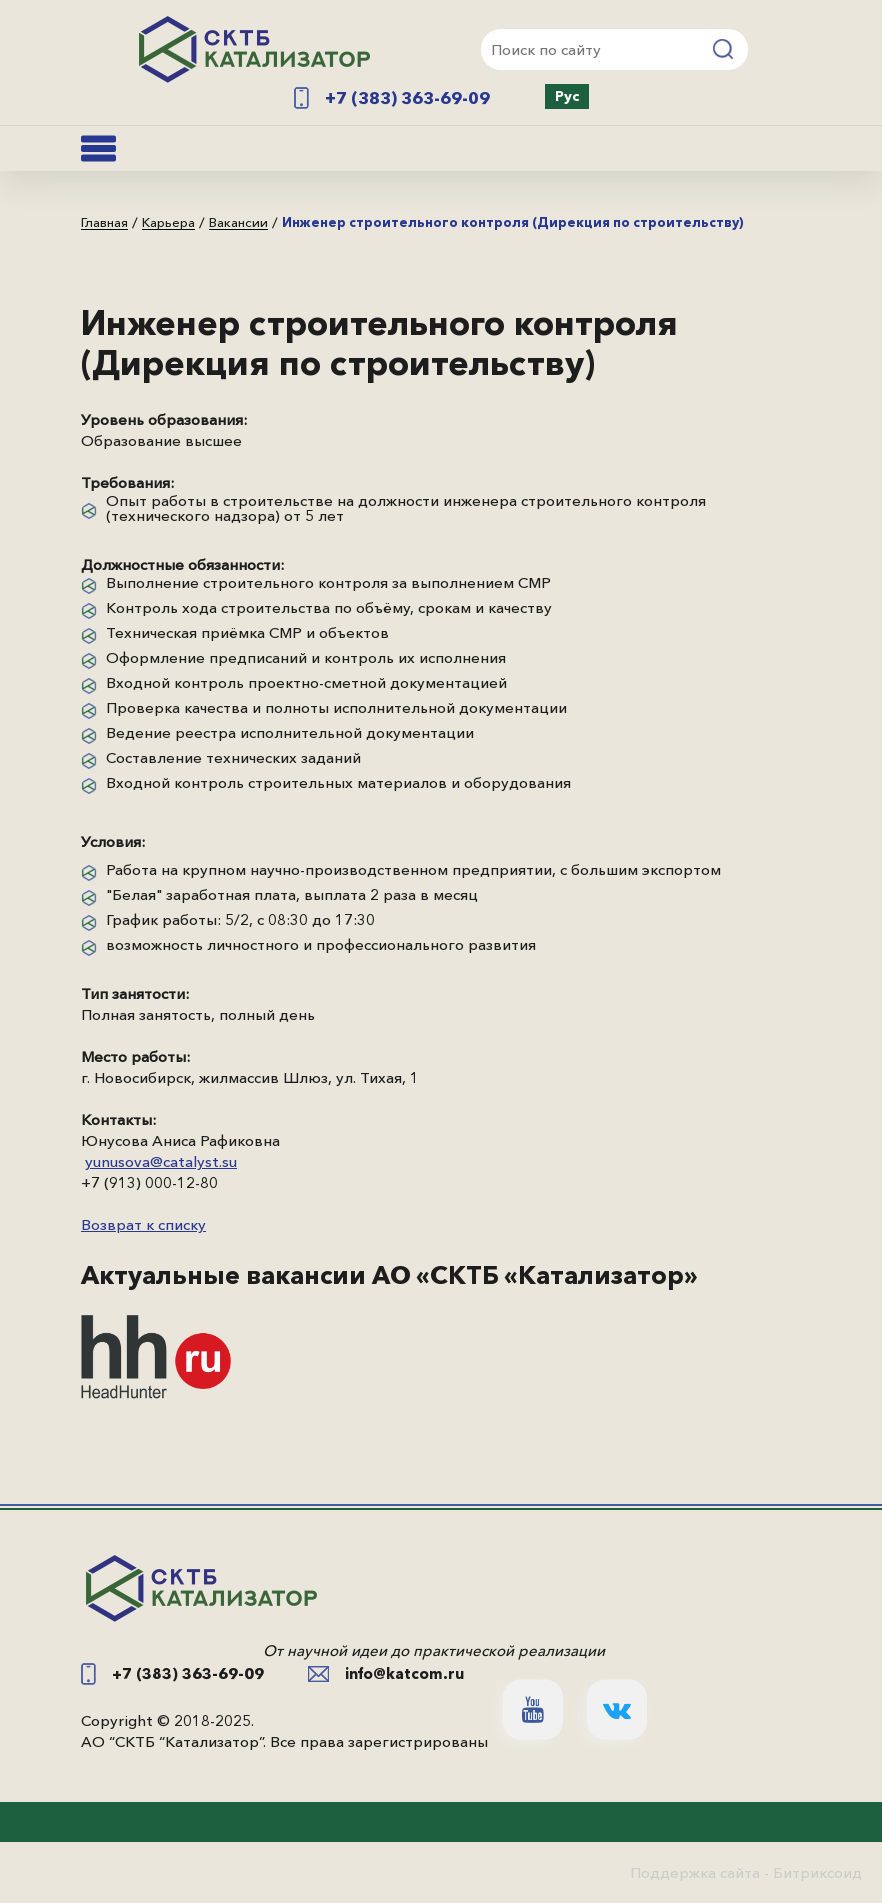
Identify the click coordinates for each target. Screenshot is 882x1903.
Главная (104, 223)
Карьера (168, 223)
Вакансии (238, 223)
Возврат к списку (143, 1224)
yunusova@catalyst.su (161, 1161)
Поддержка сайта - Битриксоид (746, 1872)
